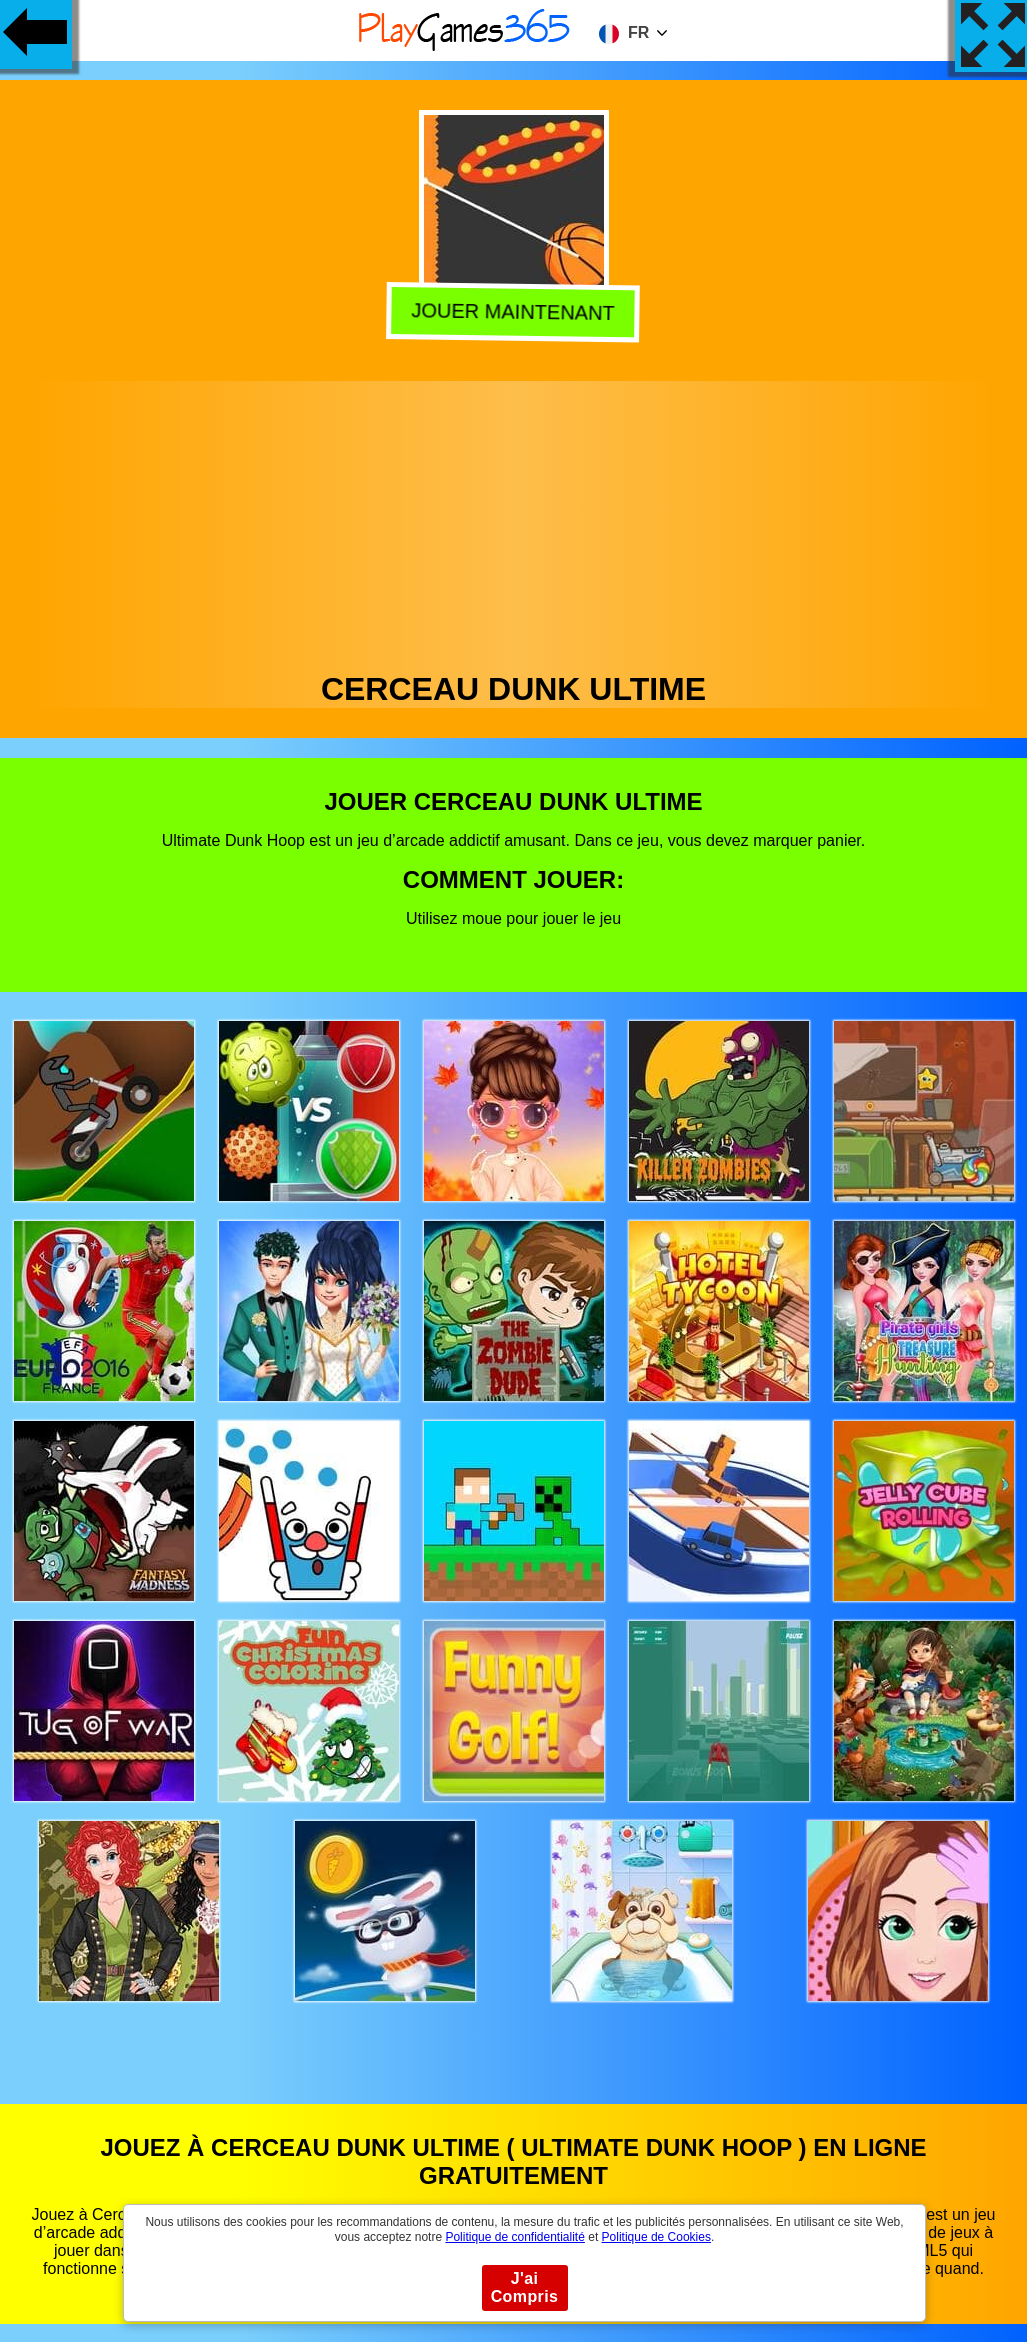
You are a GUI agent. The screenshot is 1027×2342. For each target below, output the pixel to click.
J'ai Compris (525, 2287)
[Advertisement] (514, 521)
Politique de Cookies (656, 2237)
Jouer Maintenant (515, 311)
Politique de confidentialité (514, 2237)
